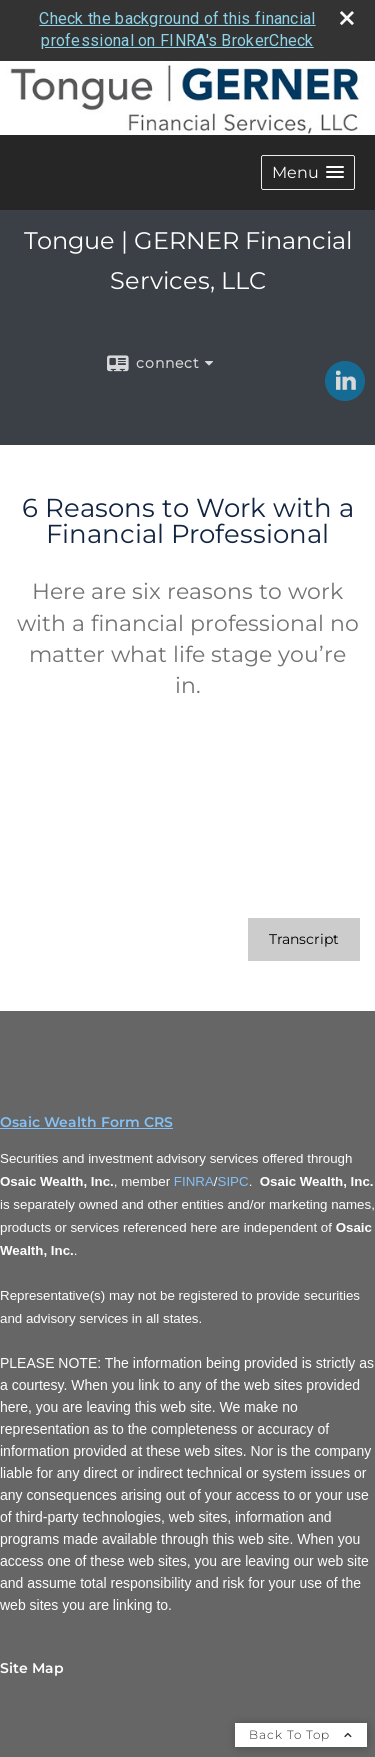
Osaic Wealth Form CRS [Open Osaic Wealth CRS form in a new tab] (86, 1122)
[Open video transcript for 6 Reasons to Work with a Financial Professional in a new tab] (304, 939)
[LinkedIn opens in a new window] (345, 394)
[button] (308, 172)
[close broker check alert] (347, 18)
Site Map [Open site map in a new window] (32, 1668)
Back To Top (301, 1734)
